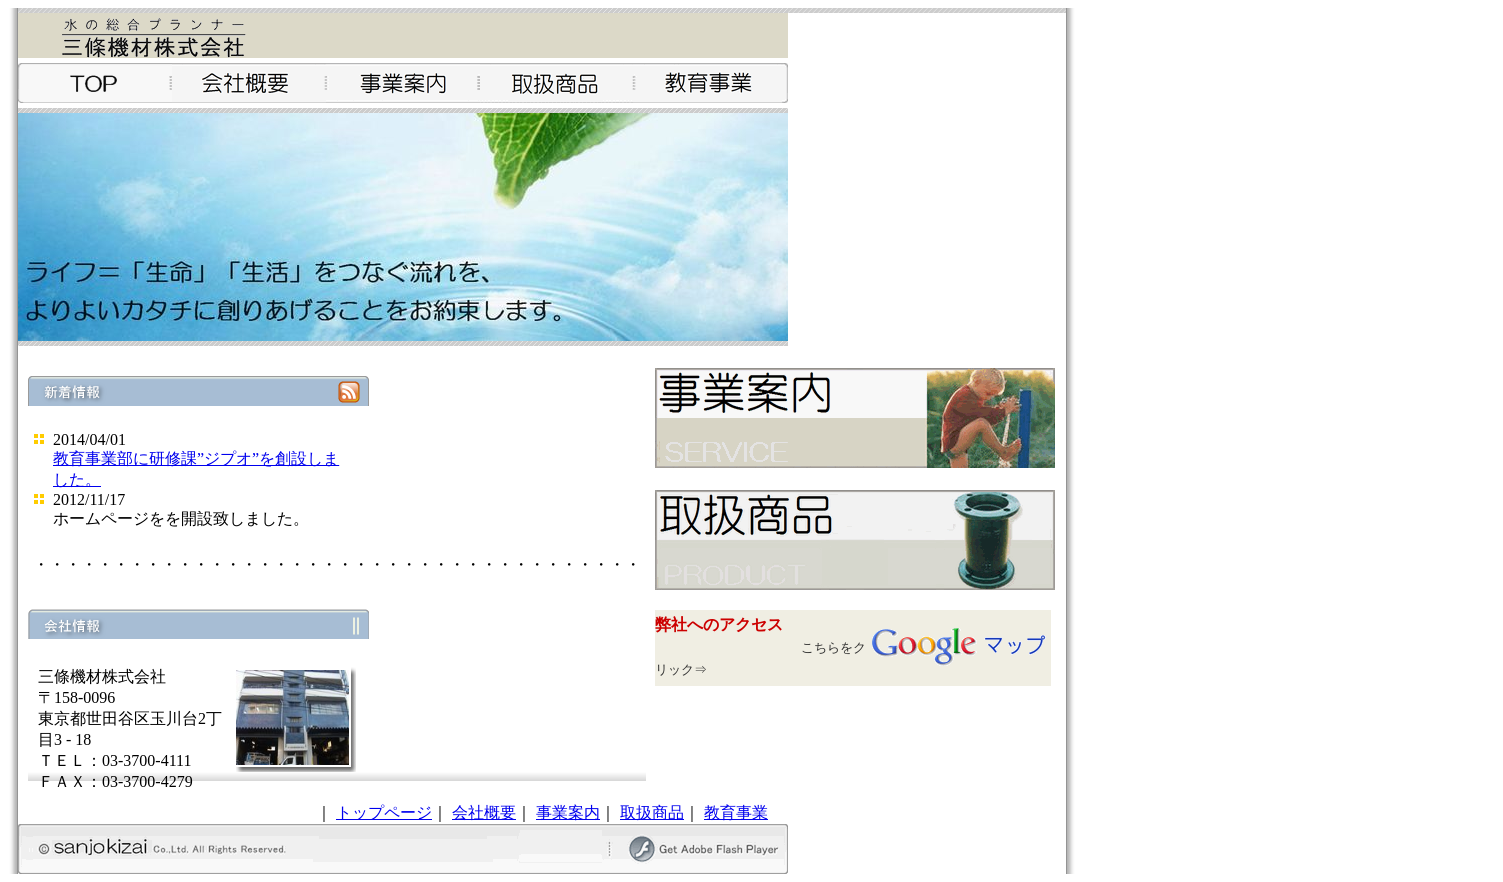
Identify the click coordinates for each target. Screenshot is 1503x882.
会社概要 (484, 812)
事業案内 (568, 812)
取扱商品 (652, 812)
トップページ (384, 812)
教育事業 (736, 812)
